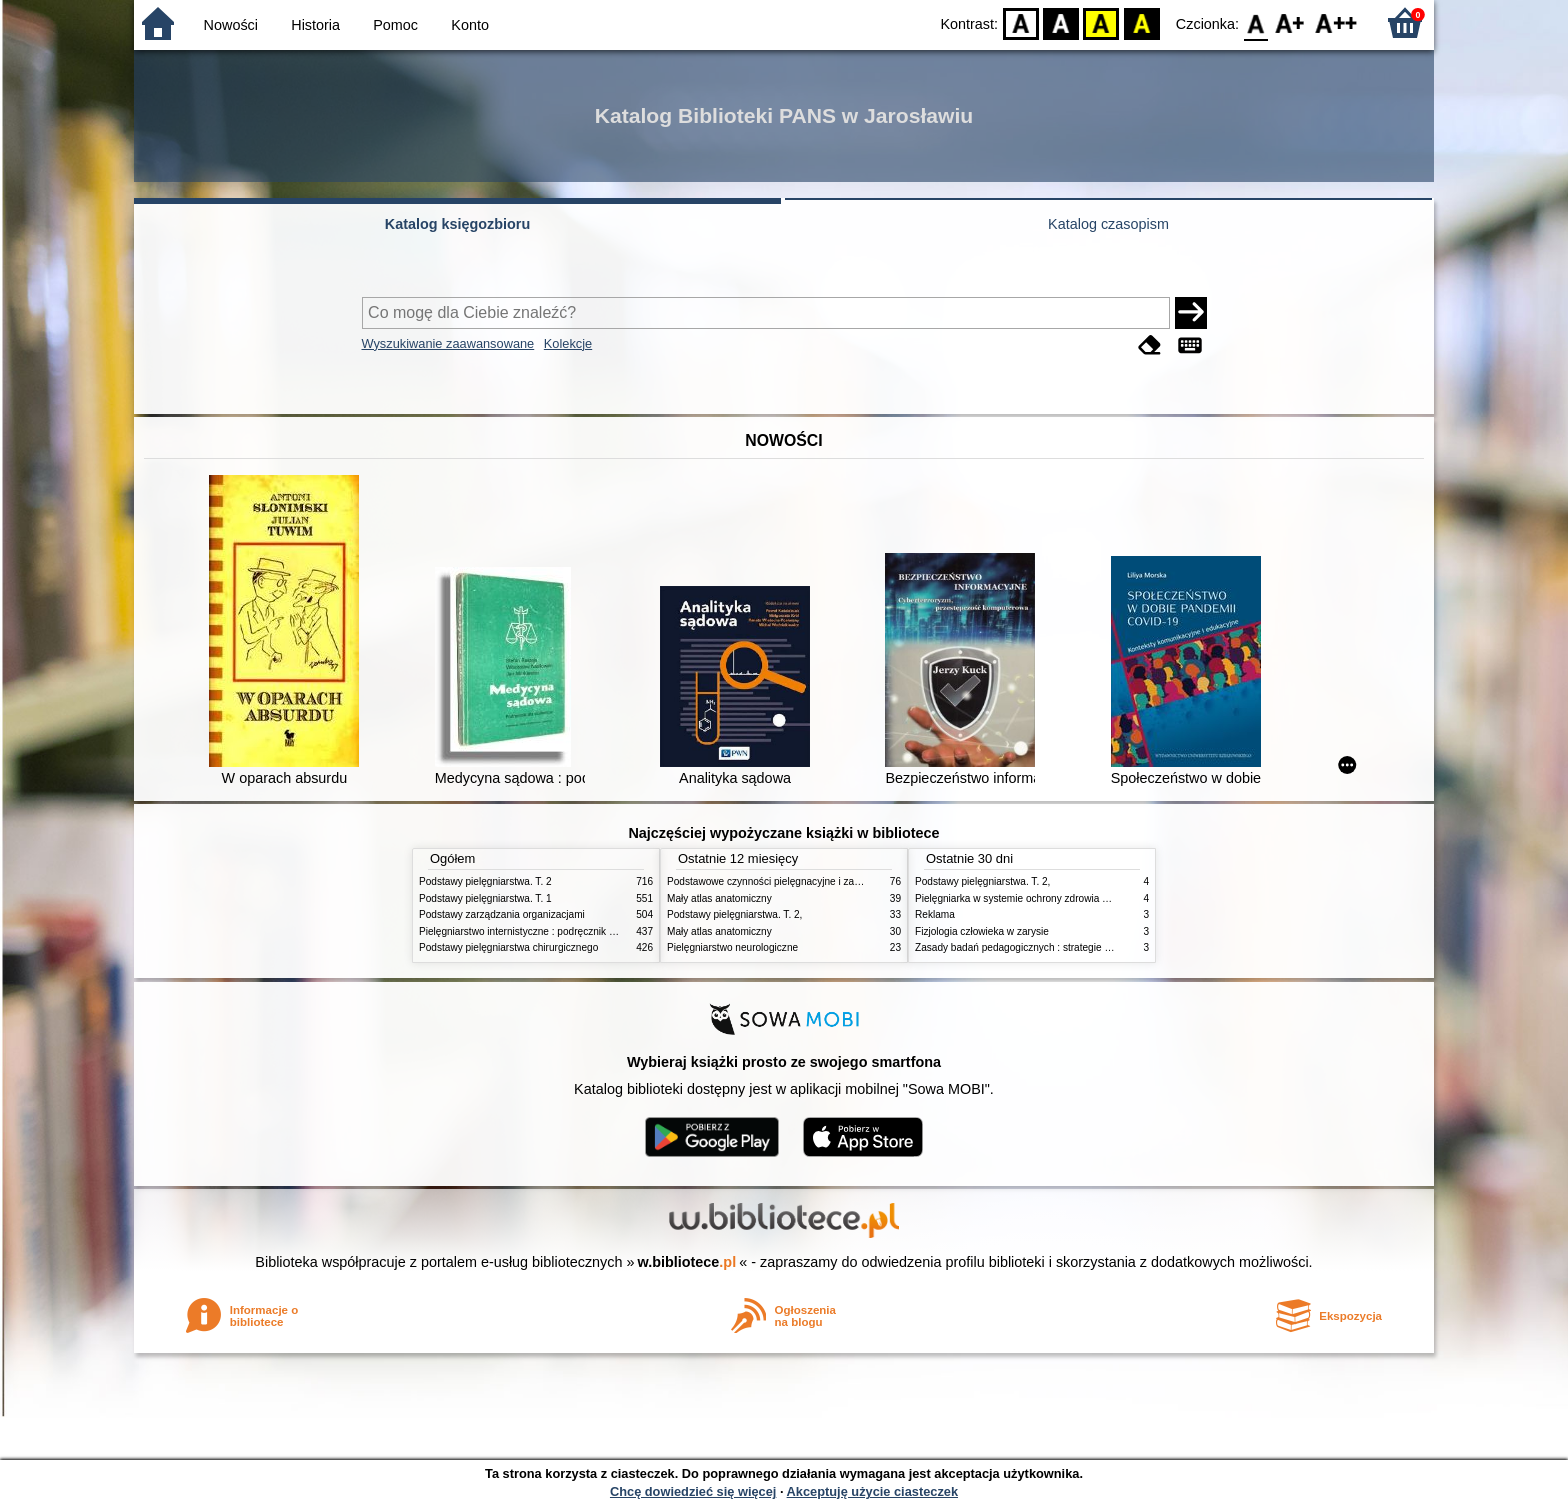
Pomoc (395, 25)
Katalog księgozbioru (458, 224)
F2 (1336, 22)
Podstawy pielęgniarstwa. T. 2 (485, 881)
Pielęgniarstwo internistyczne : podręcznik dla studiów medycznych (568, 931)
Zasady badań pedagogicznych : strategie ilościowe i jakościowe (1058, 947)
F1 (1290, 22)
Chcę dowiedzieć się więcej (693, 1491)
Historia (315, 25)
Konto (470, 25)
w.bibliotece (687, 1262)
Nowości (231, 25)
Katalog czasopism (1108, 224)
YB (1101, 22)
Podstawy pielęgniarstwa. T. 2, (734, 914)
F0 (1255, 22)
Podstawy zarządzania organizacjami (502, 914)
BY (1141, 22)
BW (1061, 22)
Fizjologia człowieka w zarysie (982, 931)
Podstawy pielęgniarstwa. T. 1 (485, 898)
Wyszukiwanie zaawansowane (448, 343)
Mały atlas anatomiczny (719, 898)
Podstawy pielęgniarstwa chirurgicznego (508, 947)
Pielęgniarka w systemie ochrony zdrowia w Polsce (1028, 898)
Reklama (935, 914)
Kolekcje (568, 343)
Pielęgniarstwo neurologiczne (732, 947)
